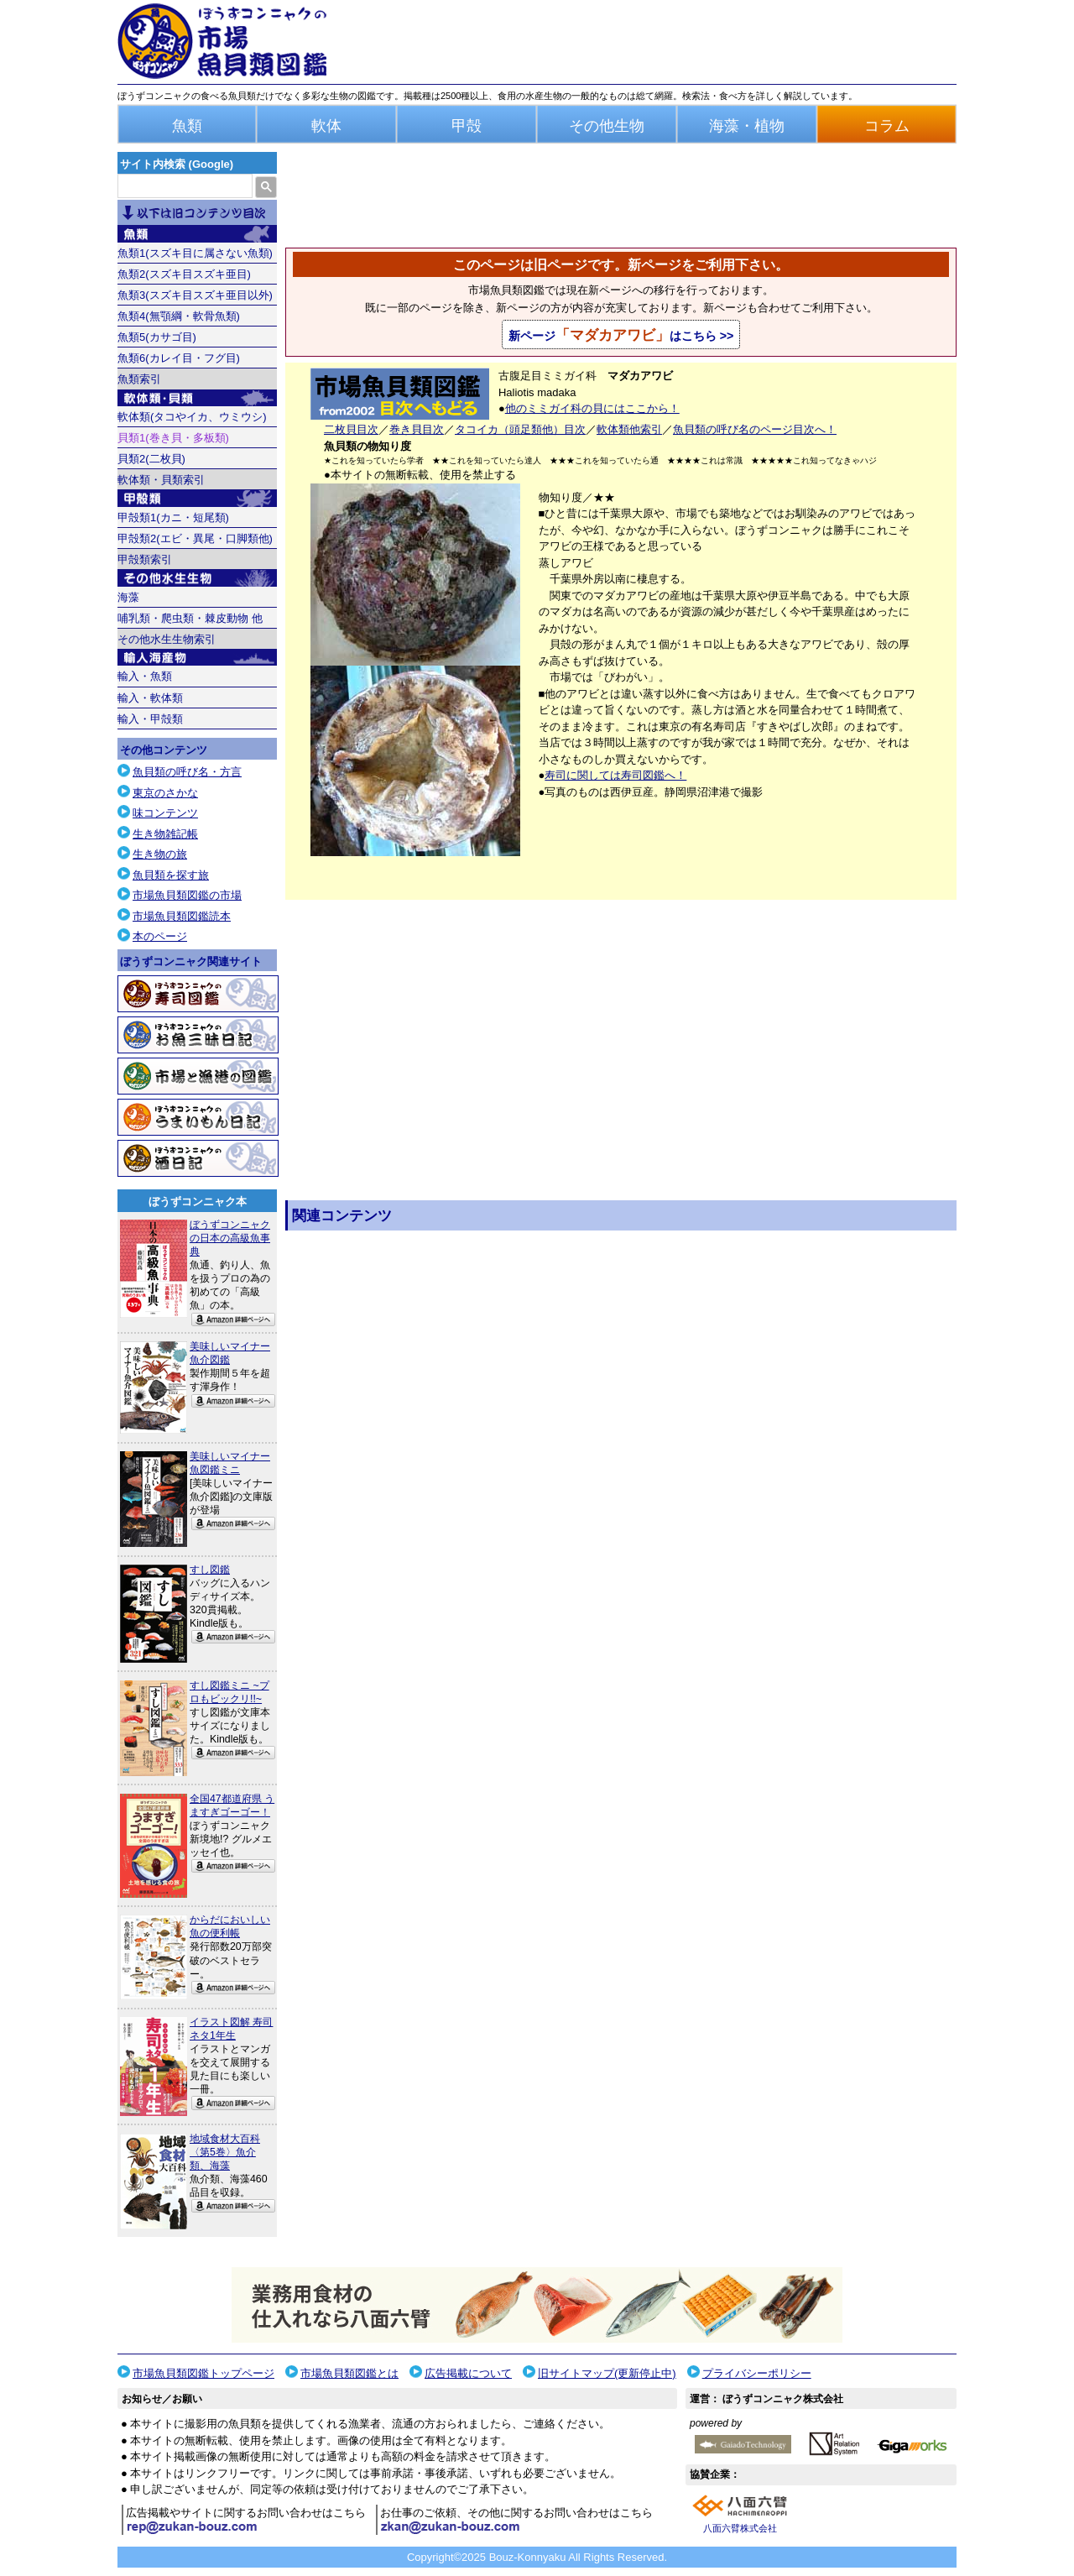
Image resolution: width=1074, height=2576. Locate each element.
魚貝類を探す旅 (171, 875)
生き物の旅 (160, 854)
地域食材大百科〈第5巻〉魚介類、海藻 (225, 2152)
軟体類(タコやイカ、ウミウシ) (192, 416)
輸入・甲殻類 (150, 719)
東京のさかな (165, 792)
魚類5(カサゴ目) (156, 337)
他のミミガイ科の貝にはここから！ (592, 408)
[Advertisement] (621, 1440)
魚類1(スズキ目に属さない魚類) (195, 253)
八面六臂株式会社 (740, 2528)
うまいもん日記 (198, 1117)
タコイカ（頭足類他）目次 (520, 429)
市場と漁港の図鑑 (198, 1076)
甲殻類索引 (144, 559)
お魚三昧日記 (198, 1034)
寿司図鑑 (198, 993)
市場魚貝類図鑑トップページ (203, 2373)
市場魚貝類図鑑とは (349, 2373)
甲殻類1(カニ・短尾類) (173, 517)
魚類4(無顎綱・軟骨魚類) (178, 316)
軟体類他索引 (629, 429)
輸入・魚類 (144, 676)
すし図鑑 (210, 1569)
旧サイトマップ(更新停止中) (607, 2373)
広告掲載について (468, 2373)
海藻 (128, 597)
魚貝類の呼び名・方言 (187, 771)
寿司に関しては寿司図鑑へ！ (615, 775)
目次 (197, 213)
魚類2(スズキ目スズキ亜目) (184, 274)
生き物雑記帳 (165, 834)
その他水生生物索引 (166, 639)
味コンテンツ (165, 813)
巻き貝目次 (416, 429)
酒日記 (198, 1158)
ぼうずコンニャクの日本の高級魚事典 (230, 1238)
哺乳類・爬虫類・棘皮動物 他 (190, 618)
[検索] (183, 186)
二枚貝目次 (351, 429)
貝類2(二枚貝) (151, 458)
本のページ (160, 936)
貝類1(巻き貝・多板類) (173, 437)
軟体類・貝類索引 (161, 479)
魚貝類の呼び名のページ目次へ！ (755, 429)
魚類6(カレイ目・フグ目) (178, 358)
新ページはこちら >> (621, 335)
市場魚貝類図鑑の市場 (187, 895)
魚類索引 (139, 379)
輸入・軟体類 (150, 698)
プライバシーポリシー (756, 2373)
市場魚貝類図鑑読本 (182, 916)
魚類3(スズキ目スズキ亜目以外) (195, 295)
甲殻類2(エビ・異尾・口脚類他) (195, 538)
